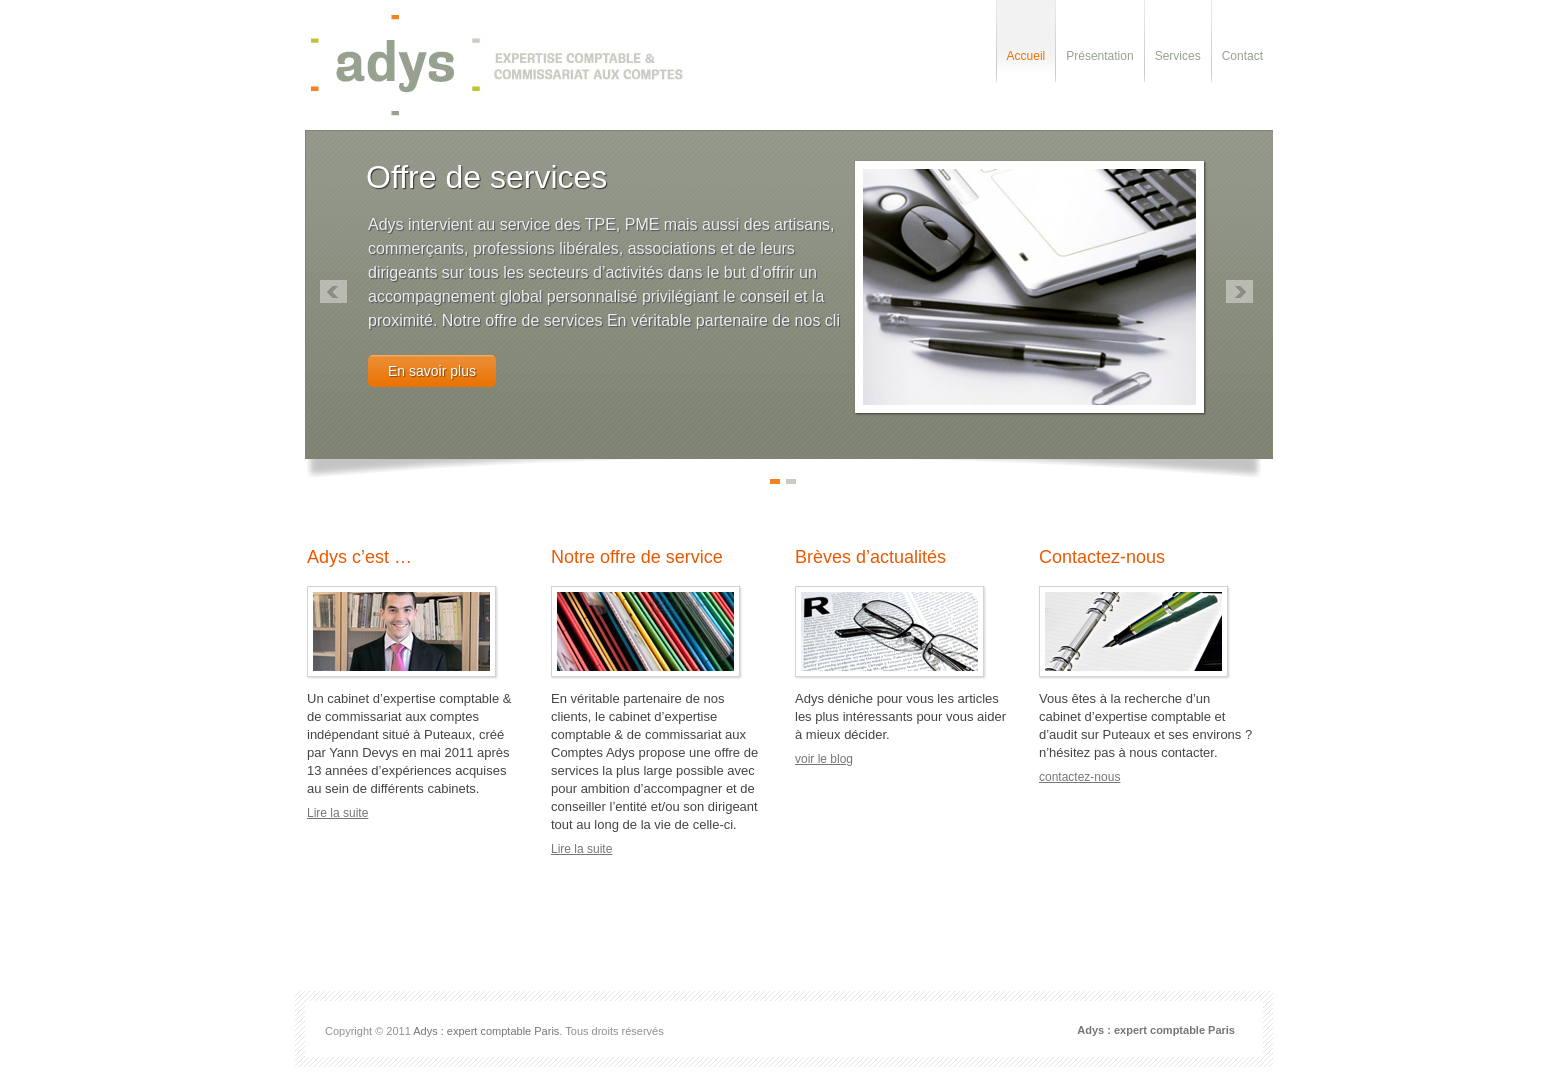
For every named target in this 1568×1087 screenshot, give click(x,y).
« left (333, 291)
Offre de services (486, 177)
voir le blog (824, 759)
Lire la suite (337, 813)
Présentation (1099, 56)
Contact (1242, 56)
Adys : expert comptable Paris (486, 1031)
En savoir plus (432, 371)
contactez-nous (1079, 777)
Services (1178, 56)
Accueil (1026, 56)
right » (1239, 291)
